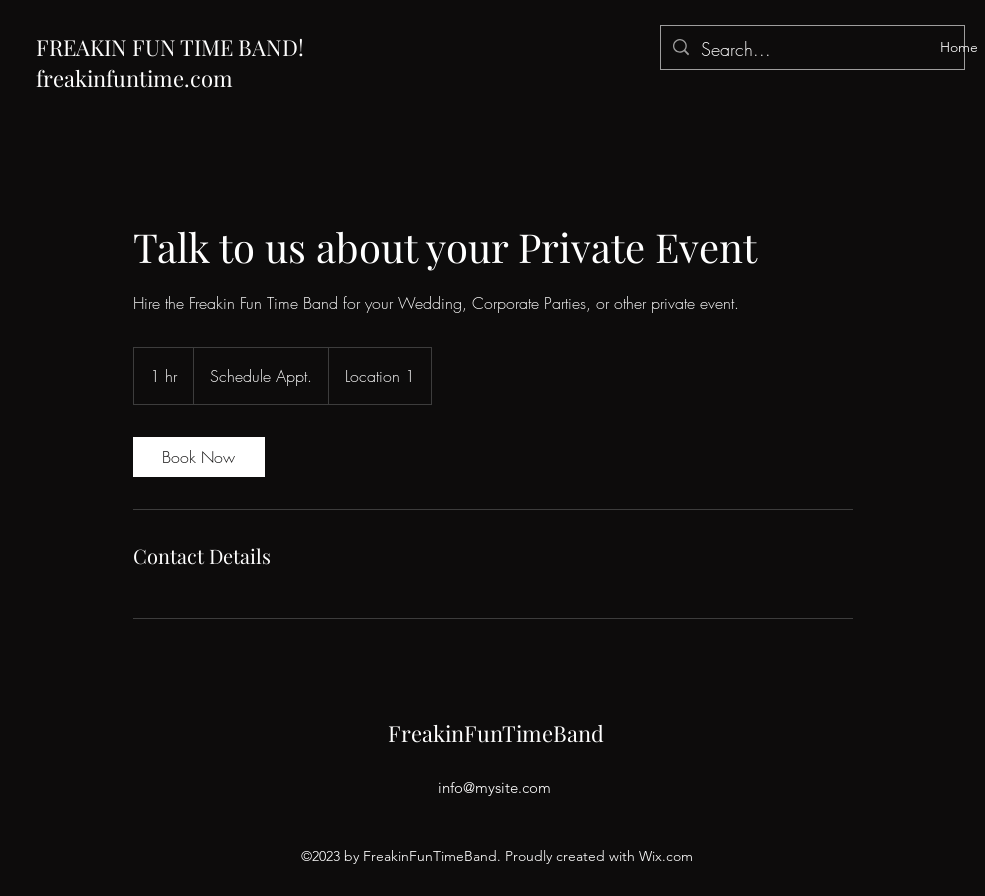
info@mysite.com (494, 787)
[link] (199, 457)
